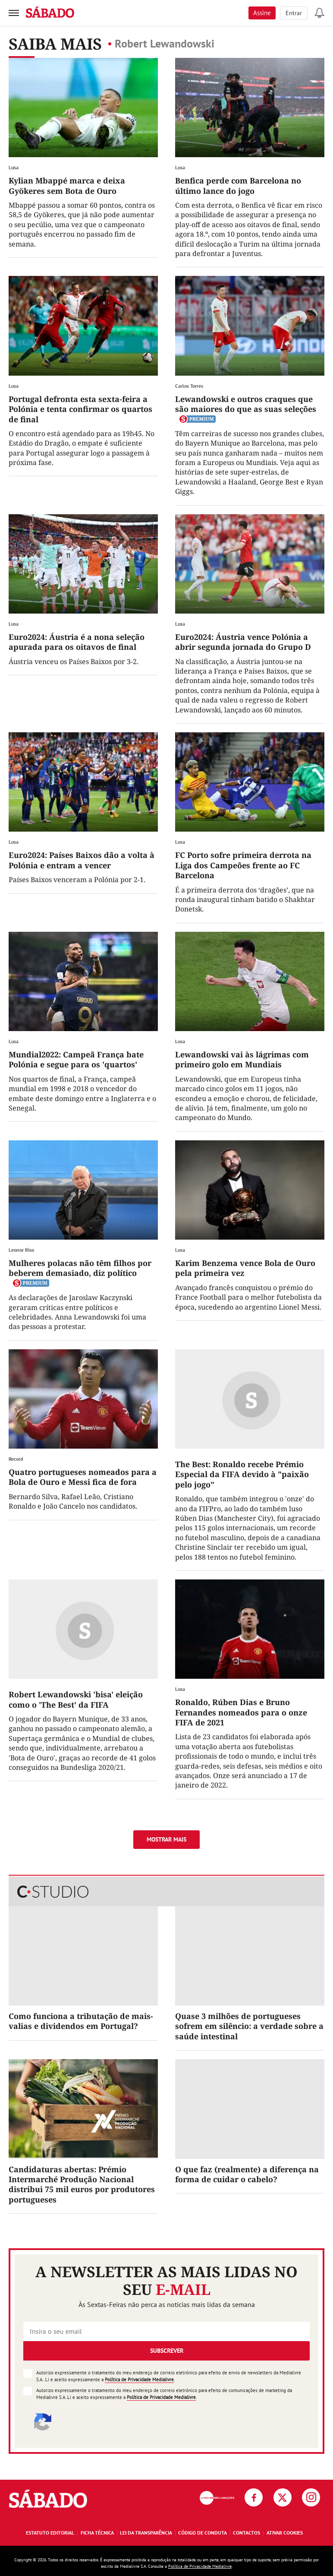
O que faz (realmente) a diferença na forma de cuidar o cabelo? (247, 2174)
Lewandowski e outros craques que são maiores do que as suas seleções (245, 404)
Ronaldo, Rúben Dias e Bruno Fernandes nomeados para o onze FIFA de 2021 (241, 1712)
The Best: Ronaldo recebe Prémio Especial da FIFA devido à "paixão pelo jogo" (242, 1474)
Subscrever (166, 2350)
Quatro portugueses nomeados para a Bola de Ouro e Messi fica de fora (83, 1477)
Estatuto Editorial (50, 2532)
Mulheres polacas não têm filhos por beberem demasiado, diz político (80, 1268)
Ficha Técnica (97, 2532)
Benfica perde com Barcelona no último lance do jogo (238, 185)
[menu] (14, 12)
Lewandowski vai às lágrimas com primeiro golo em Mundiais (242, 1059)
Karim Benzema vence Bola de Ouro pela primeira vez (245, 1268)
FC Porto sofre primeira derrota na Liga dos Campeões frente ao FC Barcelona (243, 865)
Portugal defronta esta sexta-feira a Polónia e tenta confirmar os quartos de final (80, 409)
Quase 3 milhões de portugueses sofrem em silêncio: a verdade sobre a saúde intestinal (249, 2026)
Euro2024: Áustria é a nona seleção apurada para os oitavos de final (77, 642)
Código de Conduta (202, 2532)
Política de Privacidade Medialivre (139, 2380)
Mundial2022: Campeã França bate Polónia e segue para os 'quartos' (76, 1059)
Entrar (294, 13)
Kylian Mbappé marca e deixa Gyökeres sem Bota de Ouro (67, 185)
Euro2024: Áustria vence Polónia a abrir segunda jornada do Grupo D (243, 642)
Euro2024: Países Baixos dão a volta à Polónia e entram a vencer (81, 860)
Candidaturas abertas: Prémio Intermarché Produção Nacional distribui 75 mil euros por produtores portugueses (82, 2184)
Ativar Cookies (285, 2532)
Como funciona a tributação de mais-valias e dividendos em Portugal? (81, 2021)
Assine (262, 13)
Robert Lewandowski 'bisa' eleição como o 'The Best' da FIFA (76, 1699)
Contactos (246, 2532)
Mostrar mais (166, 1839)
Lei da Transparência (146, 2532)
